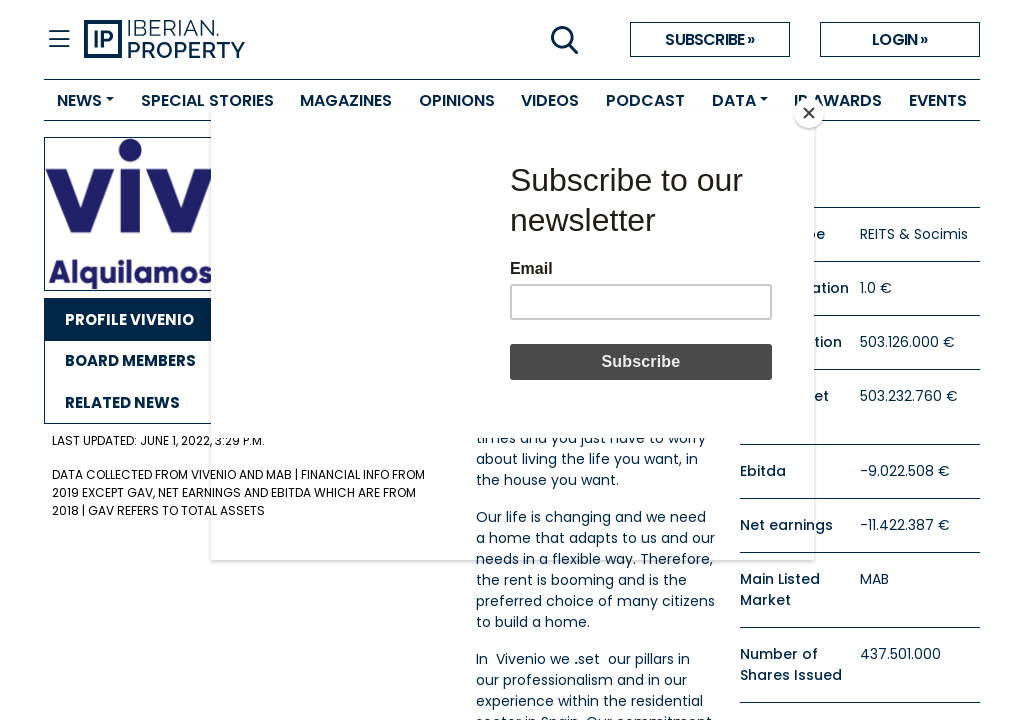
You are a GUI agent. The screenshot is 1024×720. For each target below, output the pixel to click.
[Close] (809, 113)
